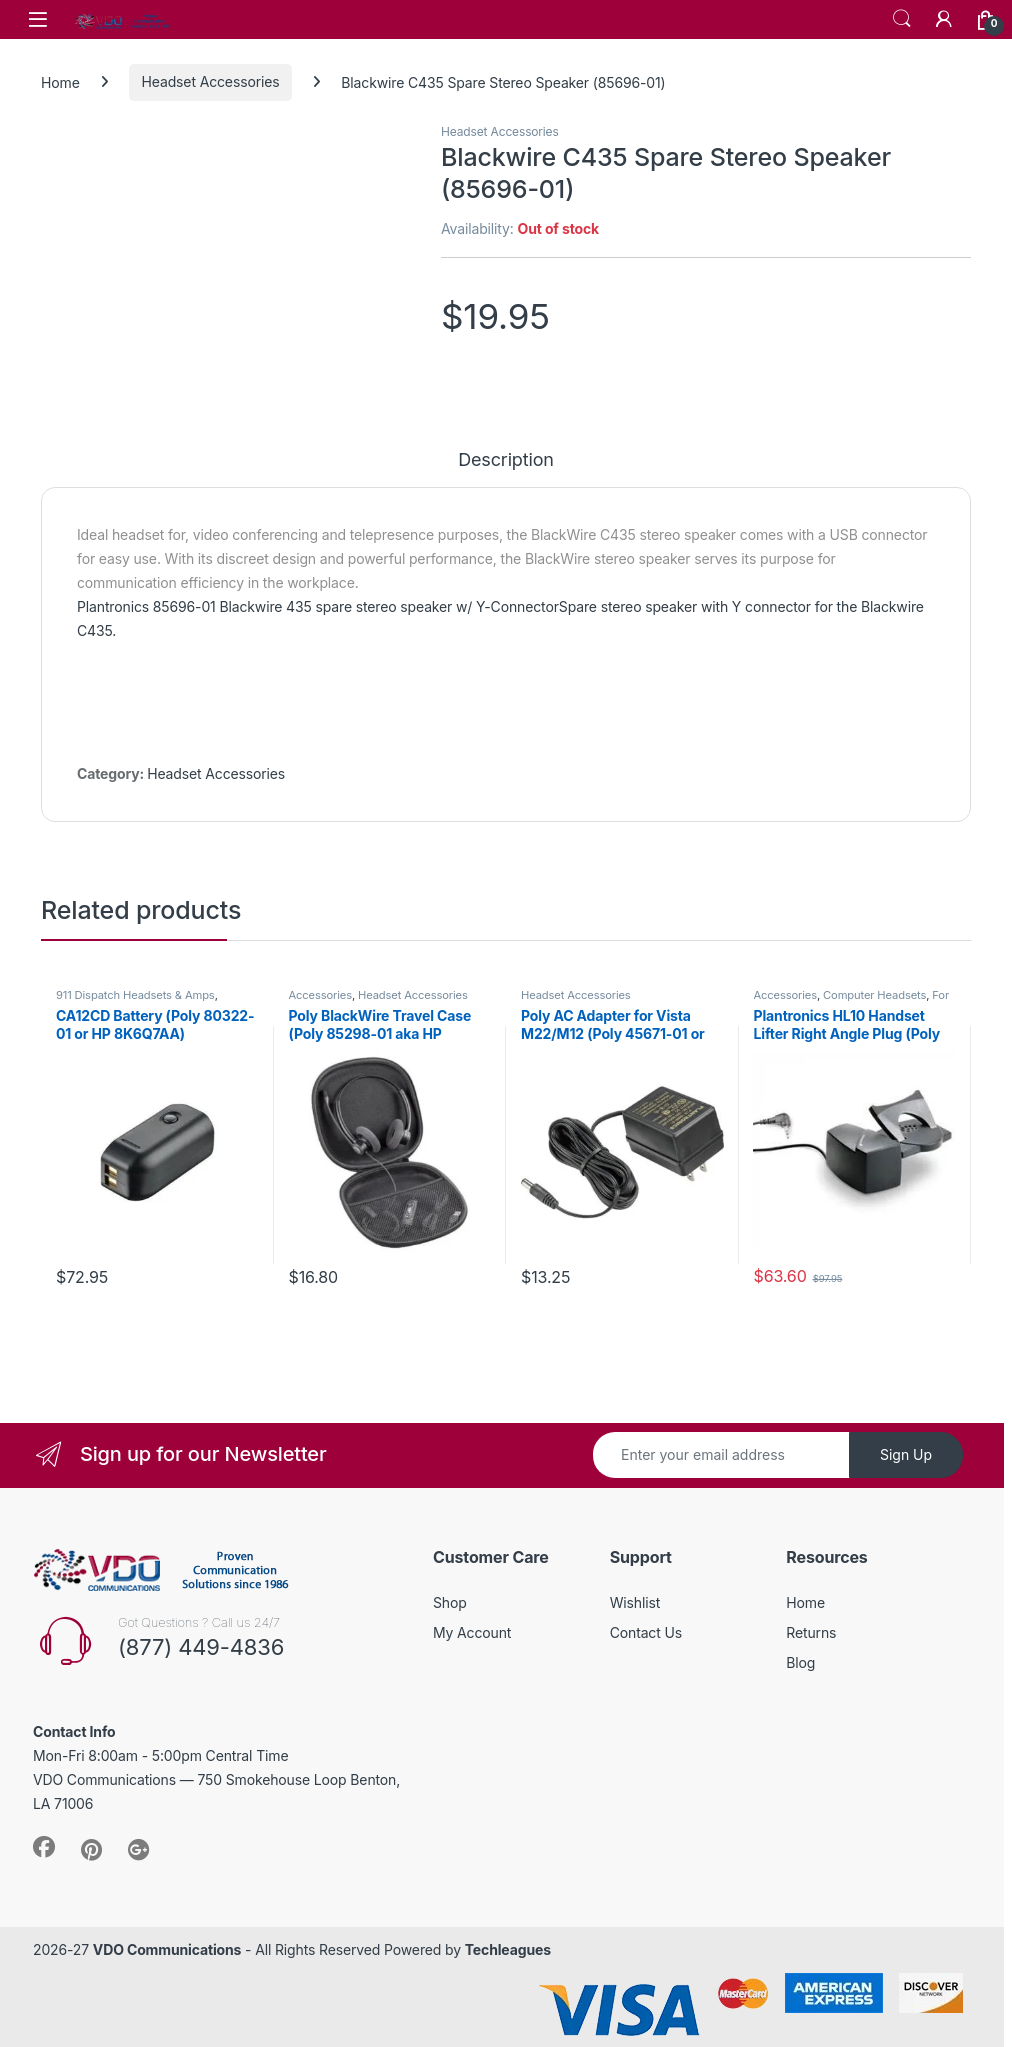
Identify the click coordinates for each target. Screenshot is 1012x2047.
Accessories (319, 995)
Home (60, 81)
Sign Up (906, 1454)
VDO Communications (167, 1949)
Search (902, 19)
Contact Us (646, 1632)
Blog (800, 1662)
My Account (472, 1632)
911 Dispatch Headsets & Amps (135, 995)
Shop (450, 1602)
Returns (811, 1632)
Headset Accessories (211, 81)
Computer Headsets (874, 995)
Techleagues (508, 1949)
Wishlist (635, 1602)
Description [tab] (506, 460)
